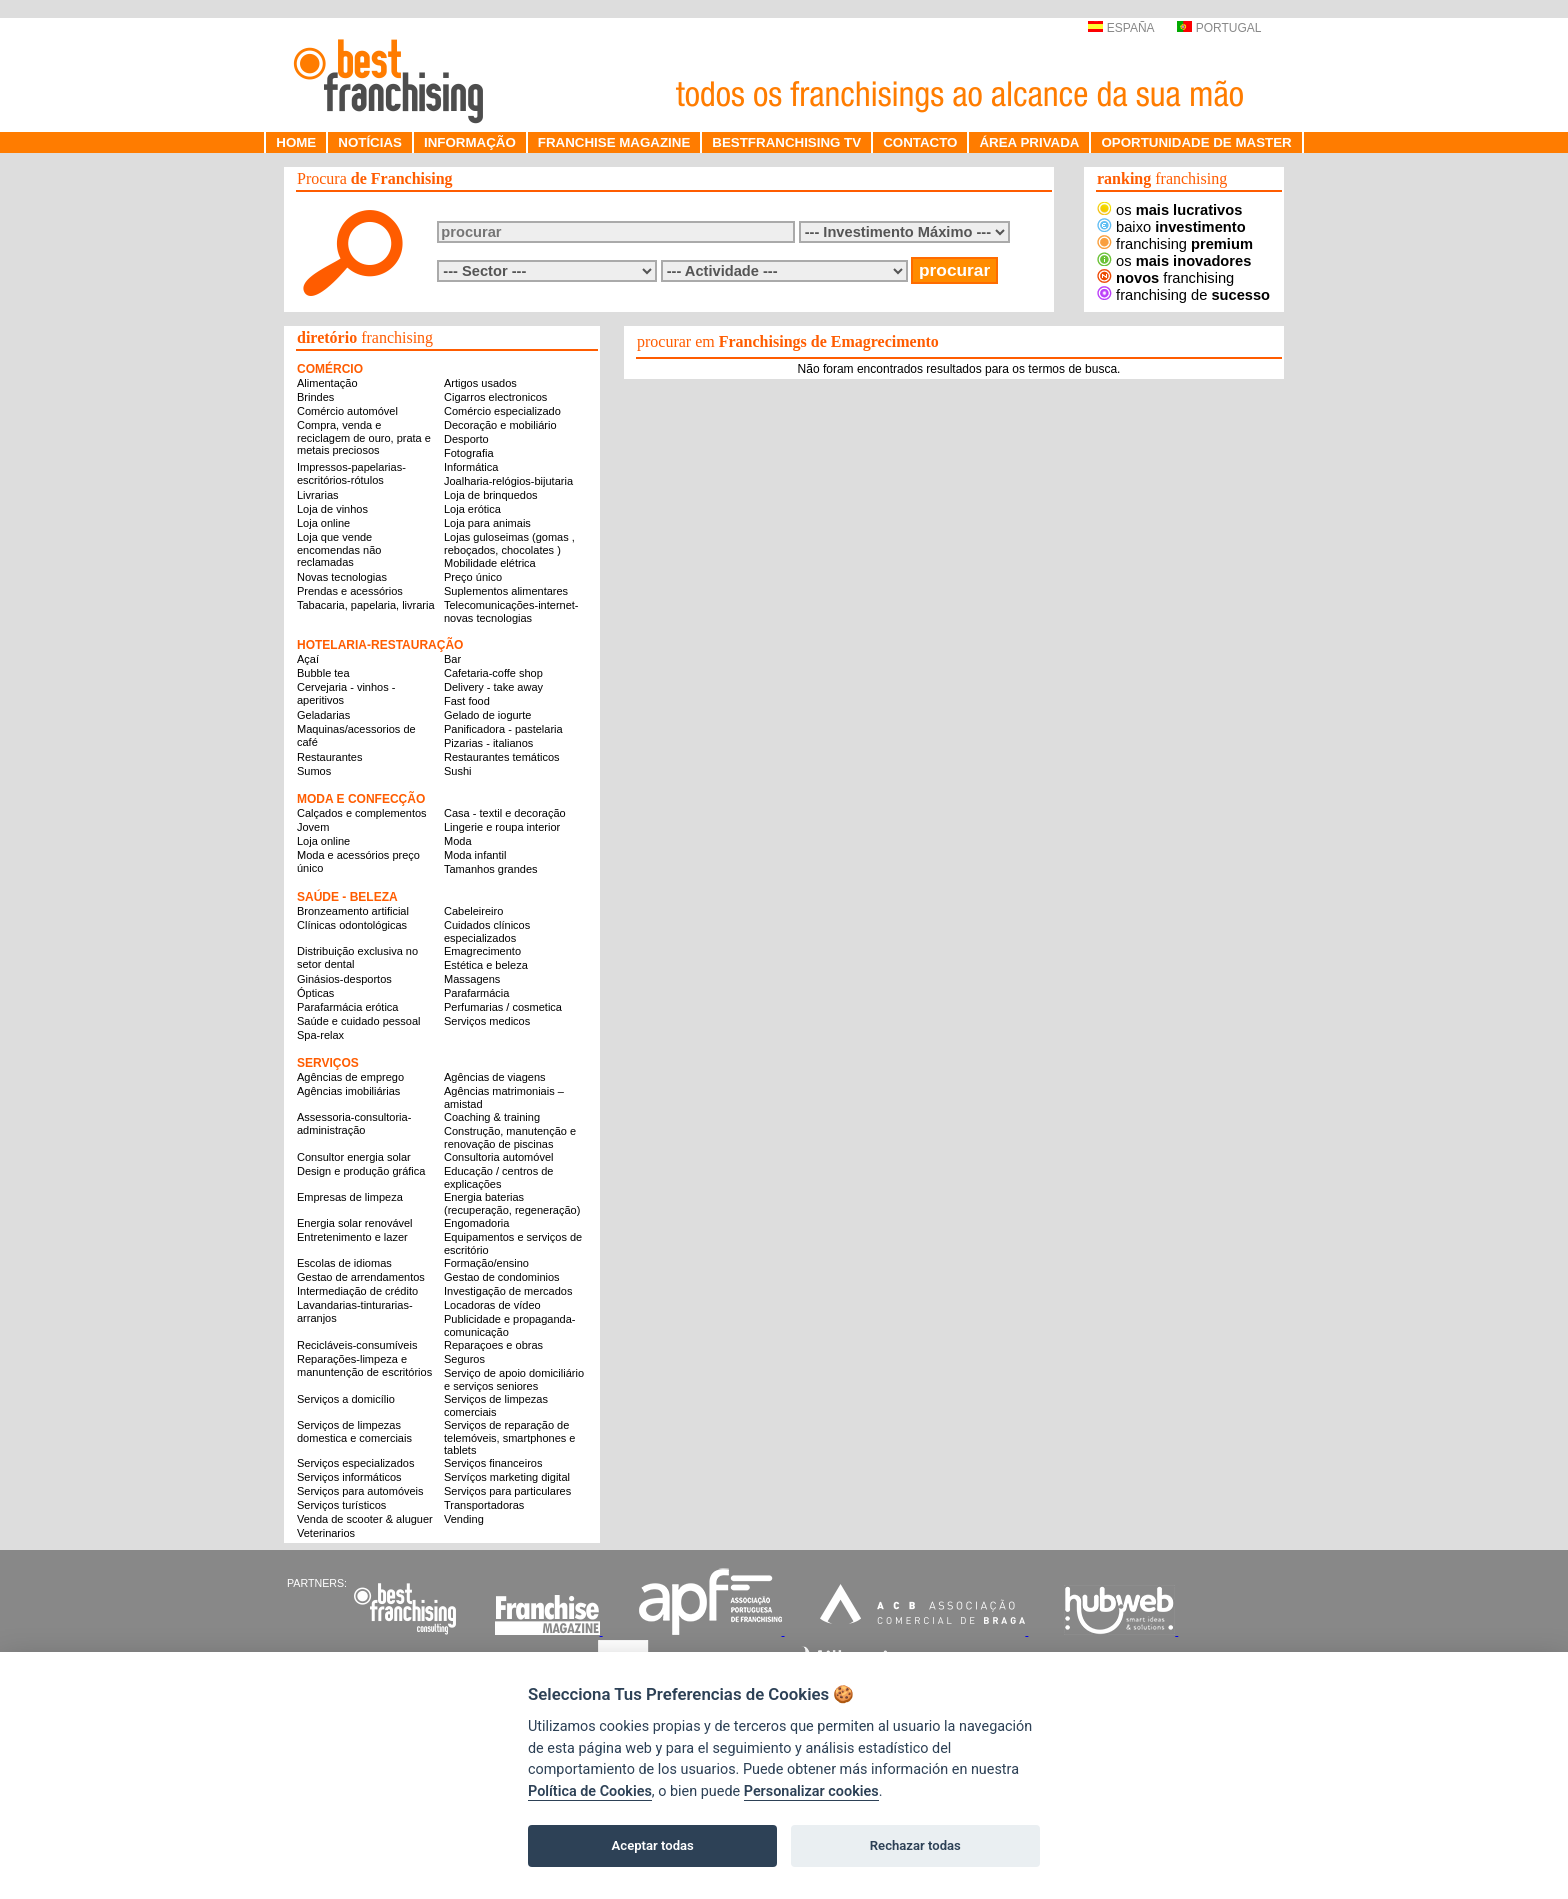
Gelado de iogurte (487, 715)
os (1169, 210)
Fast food (467, 701)
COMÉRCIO (330, 369)
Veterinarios (326, 1533)
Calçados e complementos (362, 813)
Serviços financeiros (493, 1463)
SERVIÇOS (328, 1063)
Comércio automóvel (347, 411)
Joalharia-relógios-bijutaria (508, 481)
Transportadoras (484, 1505)
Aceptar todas (653, 1845)
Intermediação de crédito (357, 1291)
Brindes (315, 397)
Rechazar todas (915, 1845)
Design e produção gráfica (361, 1171)
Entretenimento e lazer (352, 1237)
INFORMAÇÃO (470, 142)
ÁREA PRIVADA (1029, 142)
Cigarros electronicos (495, 397)
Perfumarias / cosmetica (503, 1007)
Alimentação (327, 383)
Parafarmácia (476, 993)
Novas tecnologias (342, 577)
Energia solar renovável (355, 1223)
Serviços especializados (355, 1463)
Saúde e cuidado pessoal (359, 1021)
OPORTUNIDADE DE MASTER (1196, 142)
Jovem (313, 827)
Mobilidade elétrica (490, 563)
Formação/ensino (486, 1263)
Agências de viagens (495, 1077)
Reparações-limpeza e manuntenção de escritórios (364, 1365)
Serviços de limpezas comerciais (496, 1405)
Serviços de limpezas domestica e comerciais (354, 1431)
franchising (1175, 244)
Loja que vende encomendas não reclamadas (339, 549)
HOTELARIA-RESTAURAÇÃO (380, 645)
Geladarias (323, 715)
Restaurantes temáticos (502, 757)
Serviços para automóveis (360, 1491)
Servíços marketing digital (507, 1477)
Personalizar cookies (811, 1791)
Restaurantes (329, 757)
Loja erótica (472, 509)
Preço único (473, 577)
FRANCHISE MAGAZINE (614, 142)
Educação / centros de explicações (498, 1177)
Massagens (472, 979)
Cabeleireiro (473, 911)
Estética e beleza (486, 965)
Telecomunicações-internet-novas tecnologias (511, 611)
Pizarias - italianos (488, 743)
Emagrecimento (482, 951)
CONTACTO (920, 142)
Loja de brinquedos (491, 495)
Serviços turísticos (341, 1505)
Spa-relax (320, 1035)
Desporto (466, 439)
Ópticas (315, 993)
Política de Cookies (590, 1791)
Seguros (464, 1359)
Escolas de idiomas (344, 1263)
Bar (452, 659)
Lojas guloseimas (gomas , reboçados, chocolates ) (509, 543)
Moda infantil (475, 855)
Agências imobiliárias (348, 1091)
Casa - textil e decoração (505, 813)
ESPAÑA (1120, 28)
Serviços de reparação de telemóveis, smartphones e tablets (509, 1437)
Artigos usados (480, 383)
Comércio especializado (502, 411)
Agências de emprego (350, 1077)
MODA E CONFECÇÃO (361, 799)
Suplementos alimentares (506, 591)
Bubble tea (323, 673)
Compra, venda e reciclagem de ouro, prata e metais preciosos (364, 437)
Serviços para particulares (507, 1491)
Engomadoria (476, 1223)
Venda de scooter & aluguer (365, 1519)
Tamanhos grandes (491, 869)
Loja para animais (487, 523)
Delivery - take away (493, 687)
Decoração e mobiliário (500, 425)
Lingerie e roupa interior (502, 827)
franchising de (1183, 295)
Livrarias (318, 495)
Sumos (314, 771)
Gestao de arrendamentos (361, 1277)
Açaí (308, 659)
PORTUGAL (1219, 28)
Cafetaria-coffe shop (493, 673)
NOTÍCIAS (370, 142)
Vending (464, 1519)
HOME (296, 142)
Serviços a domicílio (346, 1399)
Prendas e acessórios (350, 591)
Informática (471, 467)
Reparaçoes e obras (493, 1345)
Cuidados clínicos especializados (487, 931)
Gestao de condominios (502, 1277)
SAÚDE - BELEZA (347, 897)
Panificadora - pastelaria (503, 729)
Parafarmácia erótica (348, 1007)
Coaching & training (492, 1117)
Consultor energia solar (354, 1157)
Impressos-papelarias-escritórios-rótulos (351, 473)
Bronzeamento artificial (353, 911)
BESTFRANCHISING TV (786, 142)
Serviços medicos (487, 1021)
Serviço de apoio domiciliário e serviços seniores (514, 1379)
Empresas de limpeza (350, 1197)
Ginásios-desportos (344, 979)
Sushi (458, 771)
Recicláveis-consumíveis (357, 1345)
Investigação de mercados (508, 1291)
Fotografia (469, 453)
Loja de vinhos (332, 509)
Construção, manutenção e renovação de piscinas (510, 1137)
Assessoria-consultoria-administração (354, 1123)
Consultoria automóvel (498, 1157)
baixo (1171, 227)
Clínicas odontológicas (352, 925)
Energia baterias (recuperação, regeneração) (512, 1203)
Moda (458, 841)
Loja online (323, 523)
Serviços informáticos (349, 1477)
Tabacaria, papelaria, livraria (366, 605)
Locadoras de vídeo (492, 1305)
